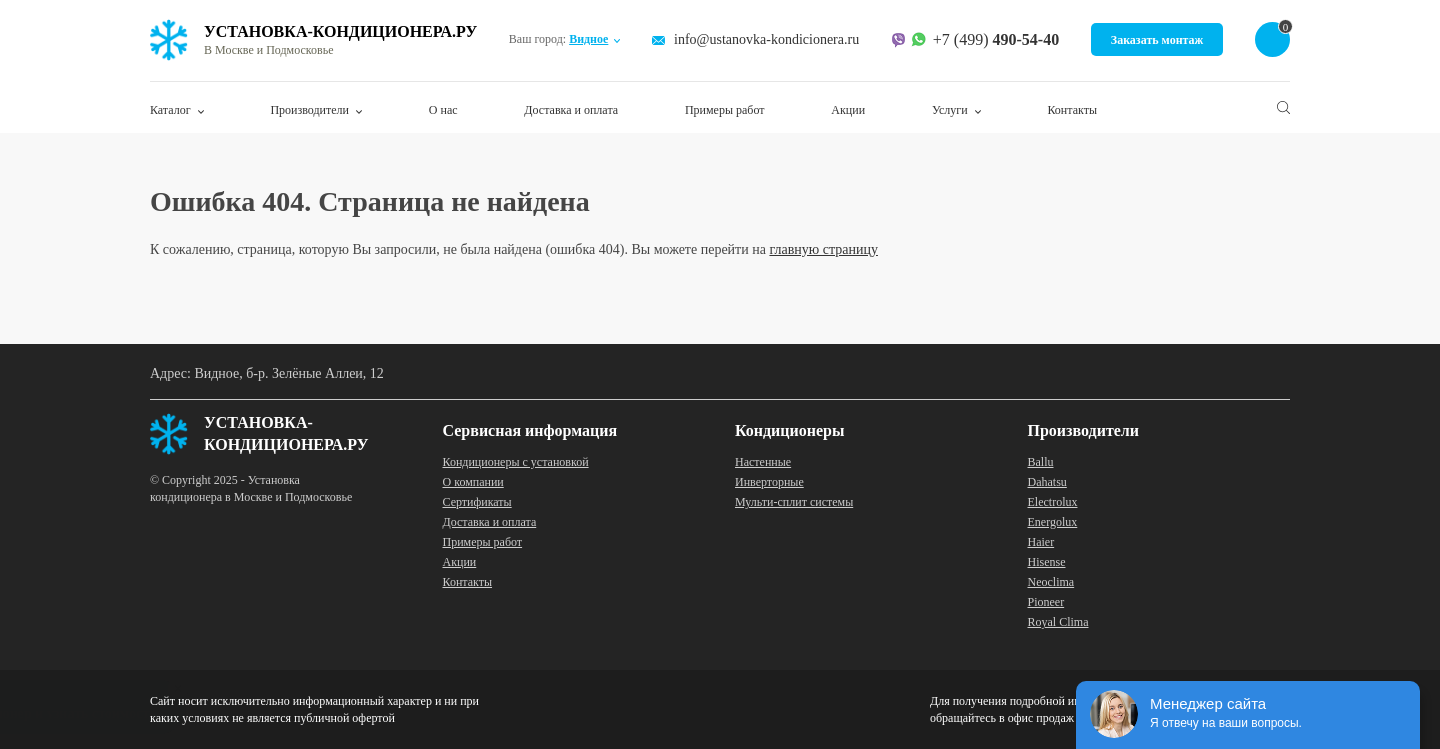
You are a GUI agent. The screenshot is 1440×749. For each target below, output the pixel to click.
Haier (1041, 542)
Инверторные (769, 482)
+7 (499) (996, 40)
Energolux (1053, 522)
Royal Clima (1058, 622)
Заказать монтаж (1157, 40)
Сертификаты (477, 502)
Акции (848, 110)
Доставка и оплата (571, 110)
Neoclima (1051, 582)
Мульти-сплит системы (794, 502)
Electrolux (1053, 502)
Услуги (950, 110)
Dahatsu (1047, 482)
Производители (309, 110)
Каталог (170, 110)
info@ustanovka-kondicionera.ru (766, 39)
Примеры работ (725, 110)
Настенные (763, 462)
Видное (588, 39)
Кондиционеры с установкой (516, 462)
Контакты (1072, 110)
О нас (443, 110)
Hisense (1047, 562)
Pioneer (1046, 602)
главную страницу (823, 249)
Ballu (1041, 462)
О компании (473, 482)
